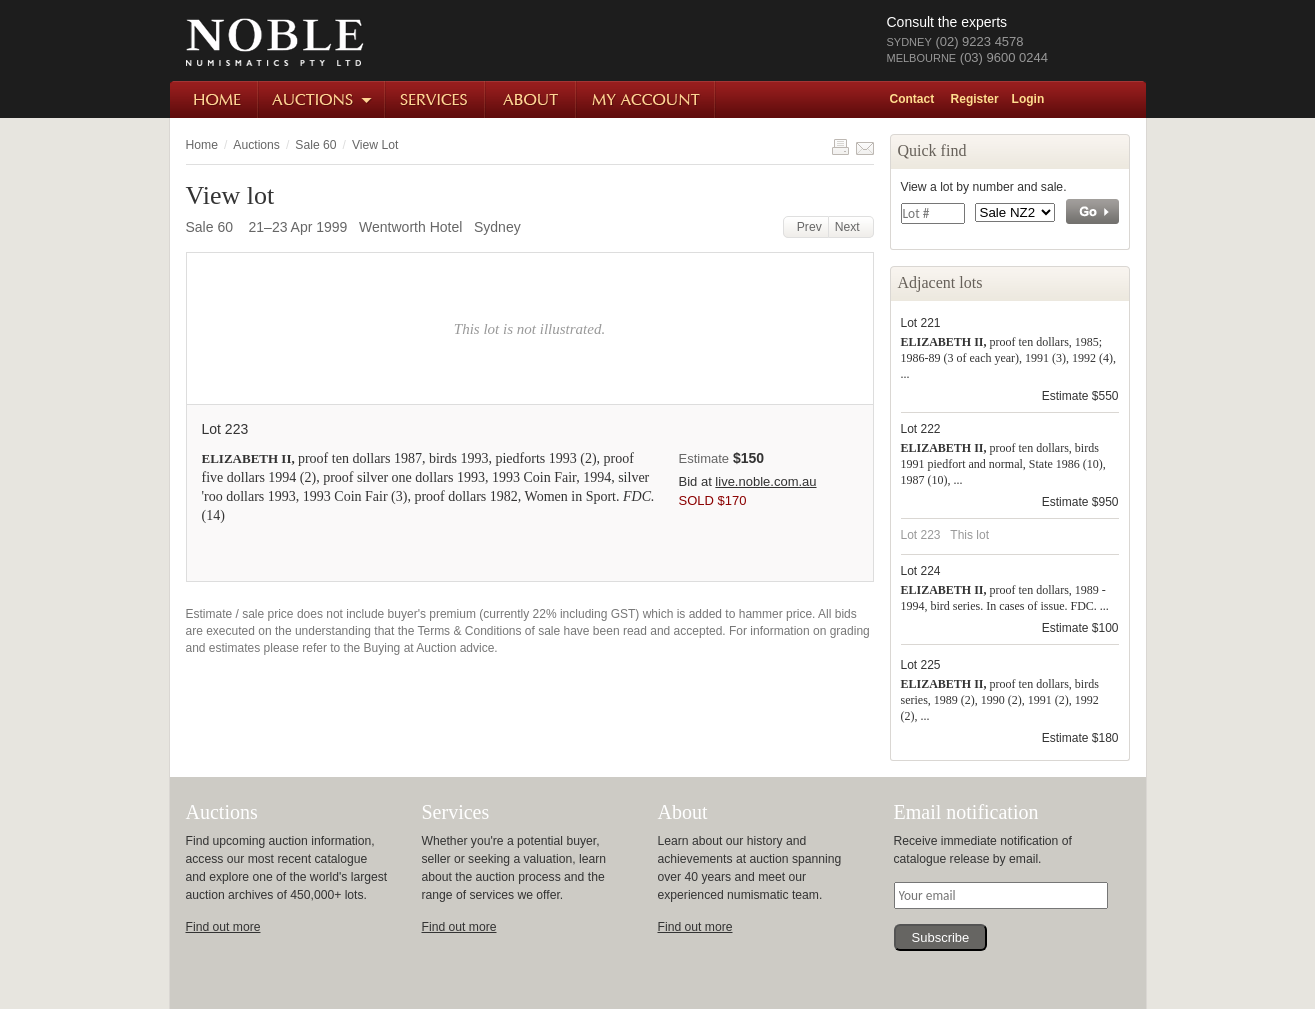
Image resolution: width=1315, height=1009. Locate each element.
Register (975, 99)
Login (1028, 99)
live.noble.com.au (765, 481)
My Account (646, 99)
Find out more (223, 927)
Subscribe (941, 937)
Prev (806, 227)
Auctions (322, 99)
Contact (912, 99)
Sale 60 (315, 145)
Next (851, 227)
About (531, 99)
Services (436, 99)
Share (865, 147)
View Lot (375, 145)
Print (840, 147)
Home (214, 99)
